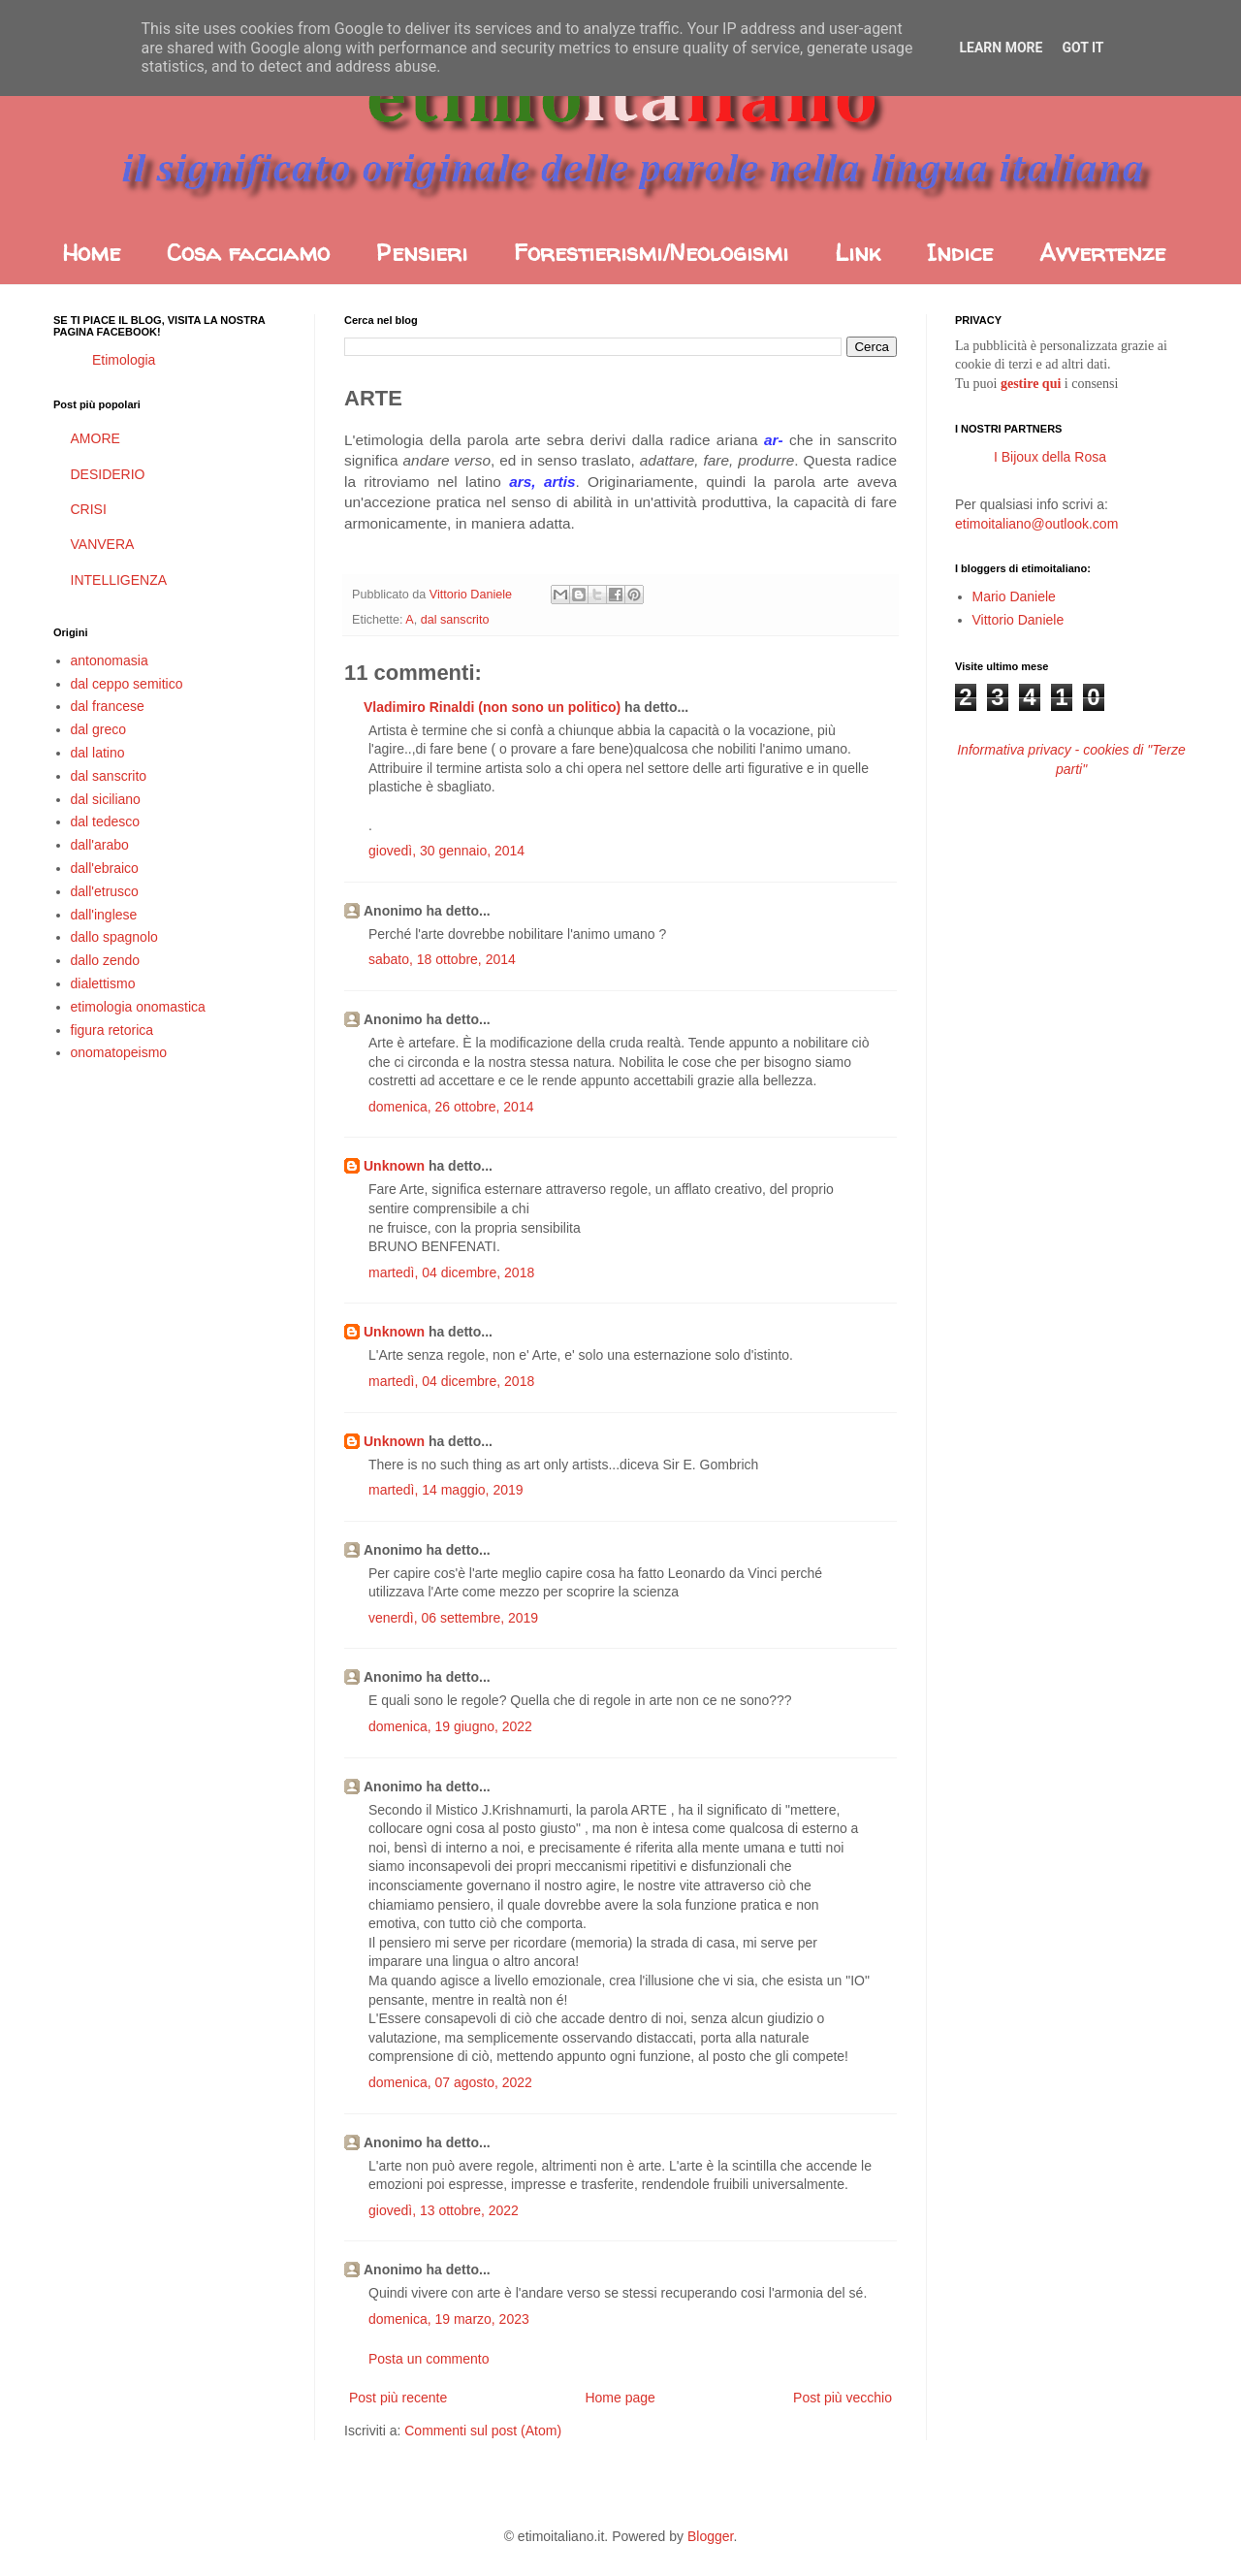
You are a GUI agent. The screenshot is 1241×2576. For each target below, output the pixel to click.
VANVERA (103, 544)
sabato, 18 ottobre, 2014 (442, 959)
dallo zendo (106, 960)
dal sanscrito (455, 620)
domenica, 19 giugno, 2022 (450, 1726)
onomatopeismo (119, 1052)
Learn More (1000, 47)
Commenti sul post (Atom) (482, 2430)
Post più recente (398, 2397)
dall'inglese (104, 914)
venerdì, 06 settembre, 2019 (453, 1618)
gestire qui (1031, 383)
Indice (960, 253)
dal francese (107, 706)
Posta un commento (429, 2359)
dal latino (98, 752)
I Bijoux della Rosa (1050, 457)
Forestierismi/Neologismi (651, 253)
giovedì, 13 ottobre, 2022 (443, 2210)
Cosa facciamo (248, 253)
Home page (619, 2397)
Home (91, 253)
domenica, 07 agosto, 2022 (450, 2082)
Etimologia (123, 360)
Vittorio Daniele (1018, 620)
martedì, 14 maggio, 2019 (446, 1489)
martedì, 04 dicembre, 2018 (451, 1272)
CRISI (89, 509)
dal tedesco (106, 821)
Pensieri (421, 253)
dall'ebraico (105, 868)
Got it (1082, 47)
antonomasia (109, 660)
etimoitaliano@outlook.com (1036, 523)
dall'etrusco (105, 891)
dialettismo (103, 983)
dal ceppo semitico (127, 684)
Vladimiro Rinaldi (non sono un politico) (492, 707)
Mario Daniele (1014, 596)
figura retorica (112, 1030)
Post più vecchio (842, 2397)
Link (857, 253)
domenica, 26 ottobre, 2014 (450, 1106)
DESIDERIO (108, 474)
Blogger (710, 2536)
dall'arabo (100, 845)
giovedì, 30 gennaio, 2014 (446, 850)
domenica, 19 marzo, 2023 (448, 2319)
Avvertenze (1102, 253)
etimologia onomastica (138, 1006)
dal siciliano (106, 799)
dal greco (99, 729)
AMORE (95, 438)
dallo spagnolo (114, 937)
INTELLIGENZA (119, 580)
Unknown (394, 1166)
